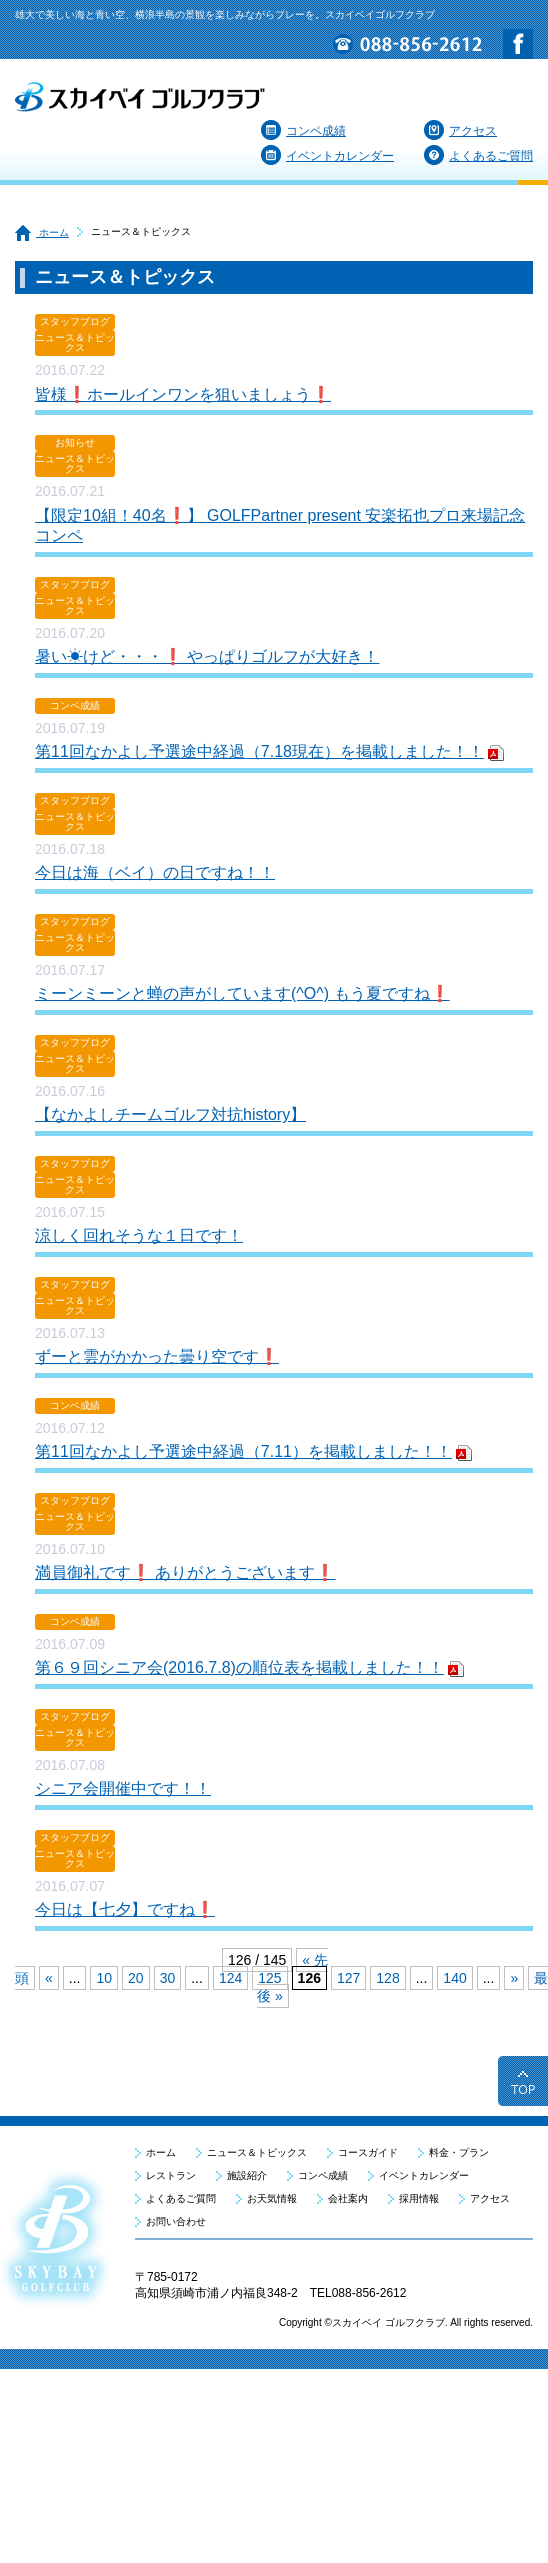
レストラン (171, 2175)
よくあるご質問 (478, 156)
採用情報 (419, 2198)
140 (454, 1978)
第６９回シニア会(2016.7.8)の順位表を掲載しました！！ (239, 1667)
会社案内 (348, 2198)
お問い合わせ (176, 2221)
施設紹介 (247, 2175)
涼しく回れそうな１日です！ (139, 1235)
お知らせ (75, 443)
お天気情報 (272, 2198)
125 (269, 1978)
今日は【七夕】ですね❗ (125, 1909)
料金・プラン (459, 2152)
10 (104, 1978)
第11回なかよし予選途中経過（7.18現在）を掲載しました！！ (259, 751)
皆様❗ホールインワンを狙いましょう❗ (183, 394)
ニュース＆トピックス (75, 343)
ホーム (42, 232)
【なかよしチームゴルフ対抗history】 (170, 1114)
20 (136, 1978)
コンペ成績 (303, 131)
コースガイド (368, 2152)
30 (168, 1978)
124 (230, 1978)
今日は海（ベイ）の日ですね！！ (155, 872)
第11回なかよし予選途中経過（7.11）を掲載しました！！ (243, 1451)
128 (387, 1978)
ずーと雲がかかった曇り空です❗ (157, 1356)
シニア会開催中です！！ (123, 1788)
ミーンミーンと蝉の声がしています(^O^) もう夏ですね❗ (242, 993)
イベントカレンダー (327, 156)
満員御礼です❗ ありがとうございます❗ (185, 1572)
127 (348, 1978)
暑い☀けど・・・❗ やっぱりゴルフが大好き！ (207, 656)
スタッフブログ (75, 322)
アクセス (460, 131)
